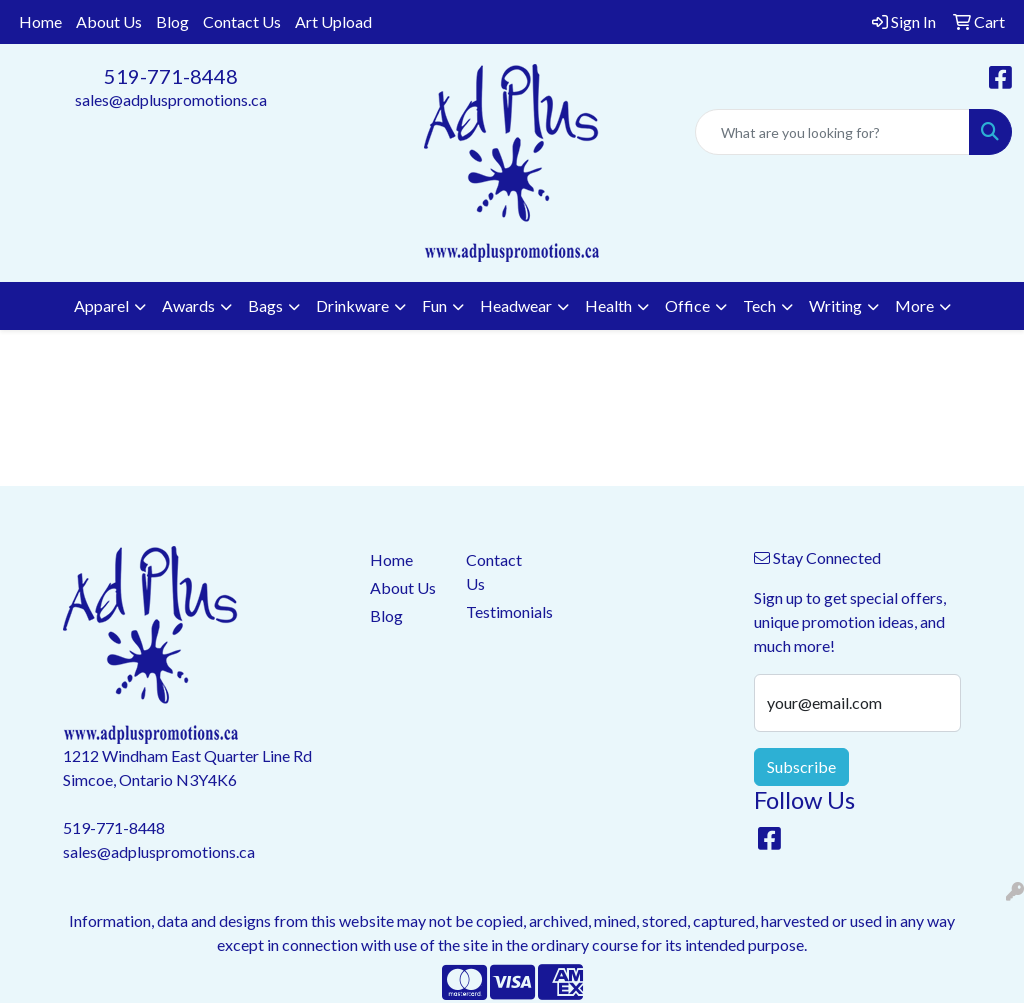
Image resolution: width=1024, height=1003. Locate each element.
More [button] (914, 305)
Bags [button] (265, 305)
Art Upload (333, 21)
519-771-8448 (171, 76)
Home (40, 21)
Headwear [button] (516, 305)
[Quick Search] (832, 132)
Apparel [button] (101, 305)
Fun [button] (434, 305)
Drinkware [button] (352, 305)
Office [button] (687, 305)
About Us (109, 21)
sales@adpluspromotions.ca (171, 99)
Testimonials (502, 611)
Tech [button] (759, 305)
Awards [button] (188, 305)
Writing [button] (835, 305)
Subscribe (801, 766)
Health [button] (608, 305)
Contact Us (242, 21)
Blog (172, 21)
